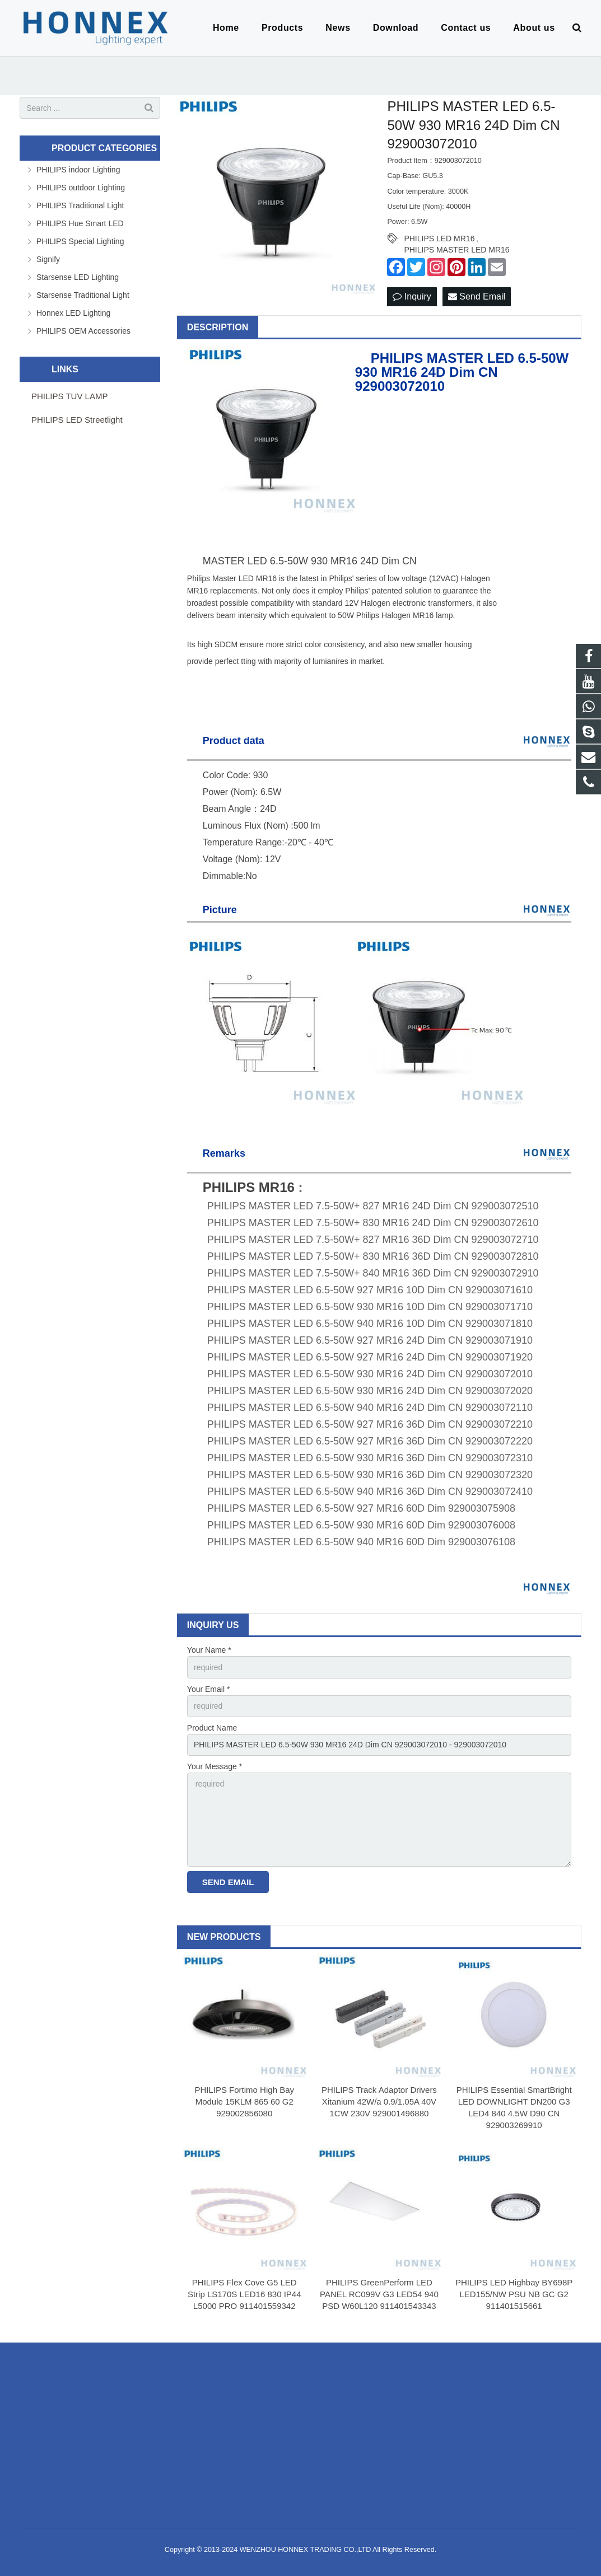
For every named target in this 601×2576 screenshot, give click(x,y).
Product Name (212, 1727)
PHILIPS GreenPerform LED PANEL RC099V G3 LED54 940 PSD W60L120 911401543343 (379, 2294)
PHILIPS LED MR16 (439, 238)
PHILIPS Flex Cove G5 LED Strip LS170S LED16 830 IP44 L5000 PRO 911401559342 (244, 2294)
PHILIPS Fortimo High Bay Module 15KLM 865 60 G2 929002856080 (244, 2101)
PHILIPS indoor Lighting (78, 169)
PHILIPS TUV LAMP (69, 396)
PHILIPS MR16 (249, 1187)
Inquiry (412, 296)
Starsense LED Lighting (77, 277)
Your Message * (214, 1766)
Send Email (476, 296)
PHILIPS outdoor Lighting (80, 187)
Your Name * (209, 1649)
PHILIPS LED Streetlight (77, 419)
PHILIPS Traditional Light (80, 205)
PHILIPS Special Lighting (80, 241)
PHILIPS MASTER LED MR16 (456, 249)
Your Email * (208, 1689)
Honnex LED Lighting (73, 312)
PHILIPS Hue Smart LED (80, 223)
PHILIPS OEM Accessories (83, 330)
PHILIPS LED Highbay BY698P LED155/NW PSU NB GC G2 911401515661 (513, 2294)
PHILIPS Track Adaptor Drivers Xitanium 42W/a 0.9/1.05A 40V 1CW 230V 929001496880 (379, 2101)
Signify (48, 259)
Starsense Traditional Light (82, 295)
